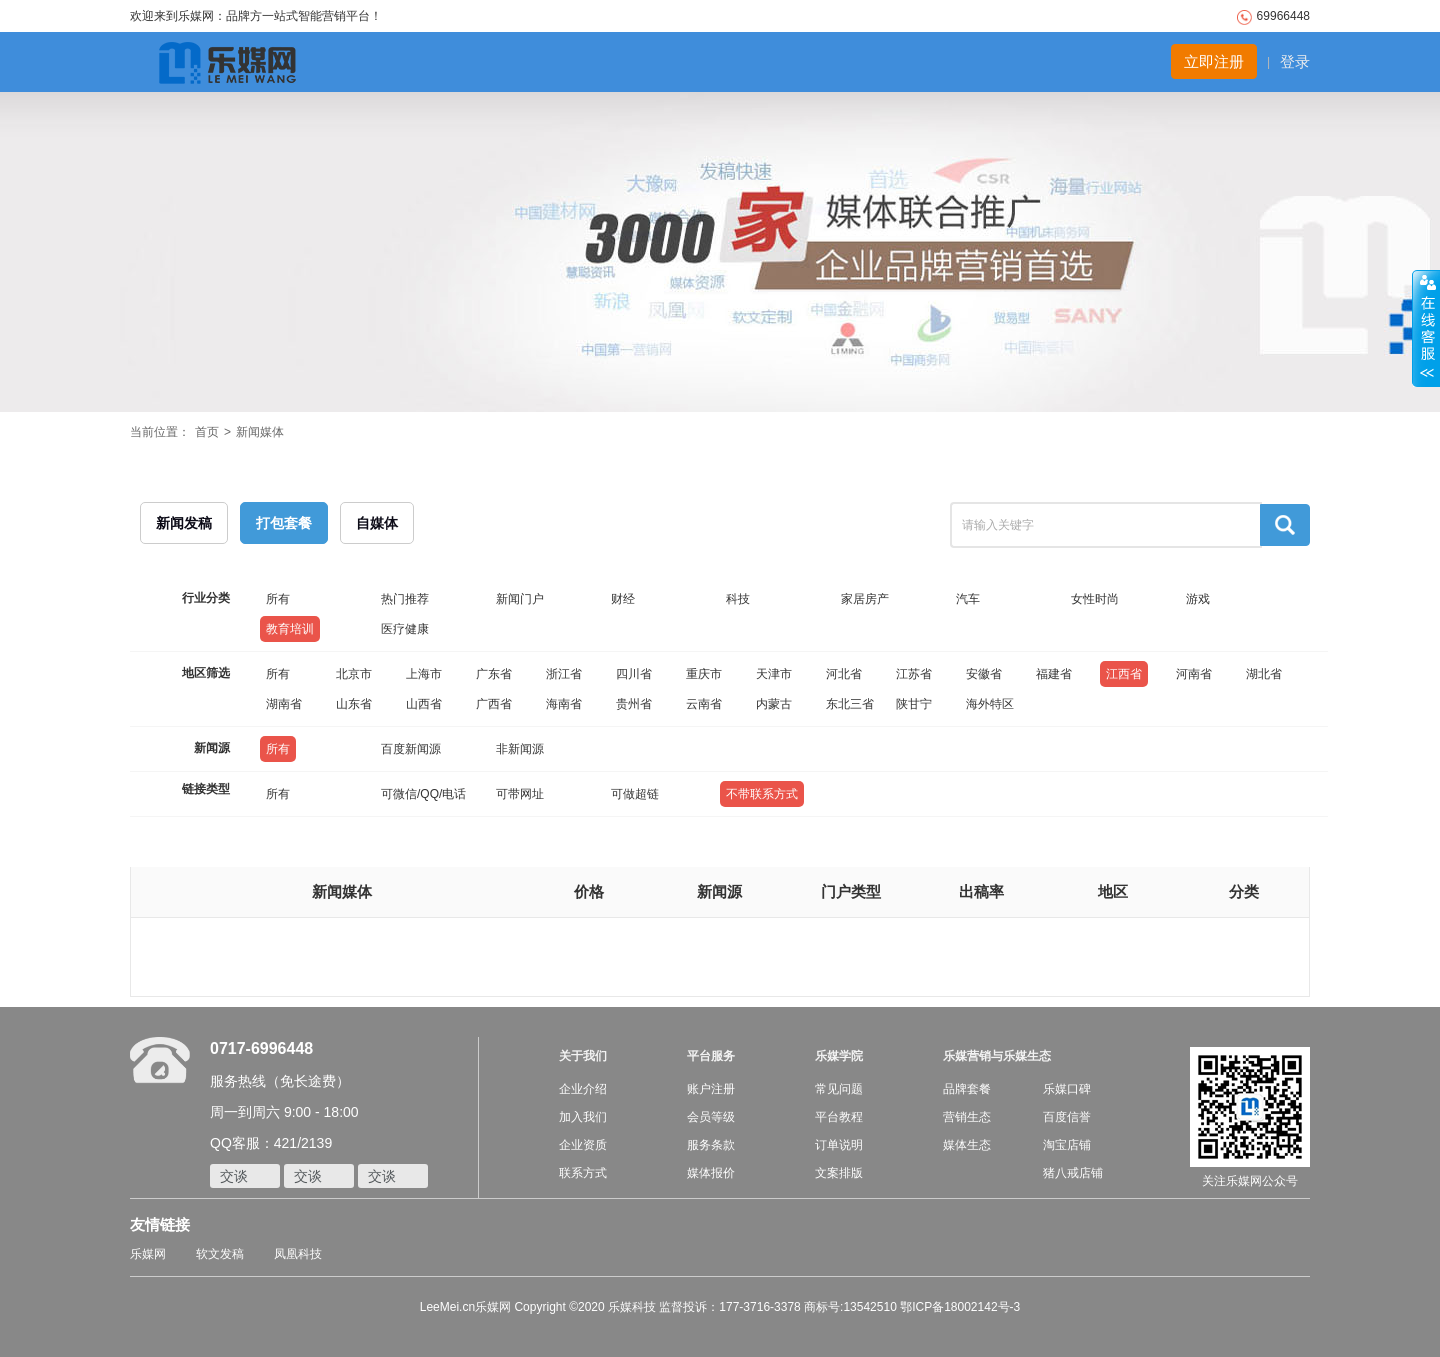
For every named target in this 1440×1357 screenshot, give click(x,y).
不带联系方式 (762, 794)
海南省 (564, 704)
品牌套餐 (967, 1089)
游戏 (1198, 599)
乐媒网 (148, 1254)
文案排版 (839, 1173)
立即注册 (1214, 61)
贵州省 (634, 704)
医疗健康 (405, 629)
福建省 (1054, 674)
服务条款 (711, 1145)
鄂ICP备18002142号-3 (960, 1307)
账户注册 (711, 1089)
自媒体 (377, 523)
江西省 (1124, 674)
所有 (278, 599)
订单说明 (839, 1145)
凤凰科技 (298, 1254)
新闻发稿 (184, 523)
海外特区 (990, 704)
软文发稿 (220, 1254)
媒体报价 (711, 1173)
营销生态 (967, 1117)
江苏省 (914, 674)
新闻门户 (520, 599)
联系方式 (583, 1173)
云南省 (704, 704)
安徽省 (984, 674)
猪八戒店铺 (1073, 1173)
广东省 (494, 674)
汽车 (968, 599)
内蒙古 (774, 704)
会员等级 (711, 1117)
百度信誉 (1067, 1117)
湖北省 (1264, 674)
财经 (623, 599)
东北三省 (850, 704)
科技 (738, 599)
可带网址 (520, 794)
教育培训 (290, 629)
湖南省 (284, 704)
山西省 (424, 704)
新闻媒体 (260, 432)
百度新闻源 (411, 749)
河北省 (844, 674)
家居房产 (865, 599)
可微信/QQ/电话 (423, 794)
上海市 (424, 674)
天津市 (774, 674)
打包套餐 (284, 523)
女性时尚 (1095, 599)
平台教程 (839, 1117)
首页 (207, 432)
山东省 (354, 704)
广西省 (494, 704)
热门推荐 (405, 599)
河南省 (1194, 674)
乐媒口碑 (1067, 1089)
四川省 (634, 674)
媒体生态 (967, 1145)
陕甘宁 (914, 704)
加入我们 (583, 1117)
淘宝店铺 (1067, 1145)
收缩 (1426, 329)
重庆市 (704, 674)
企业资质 (583, 1145)
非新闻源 (520, 749)
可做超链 (635, 794)
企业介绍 (583, 1089)
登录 (1295, 61)
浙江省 (564, 674)
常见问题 (839, 1089)
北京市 (354, 674)
